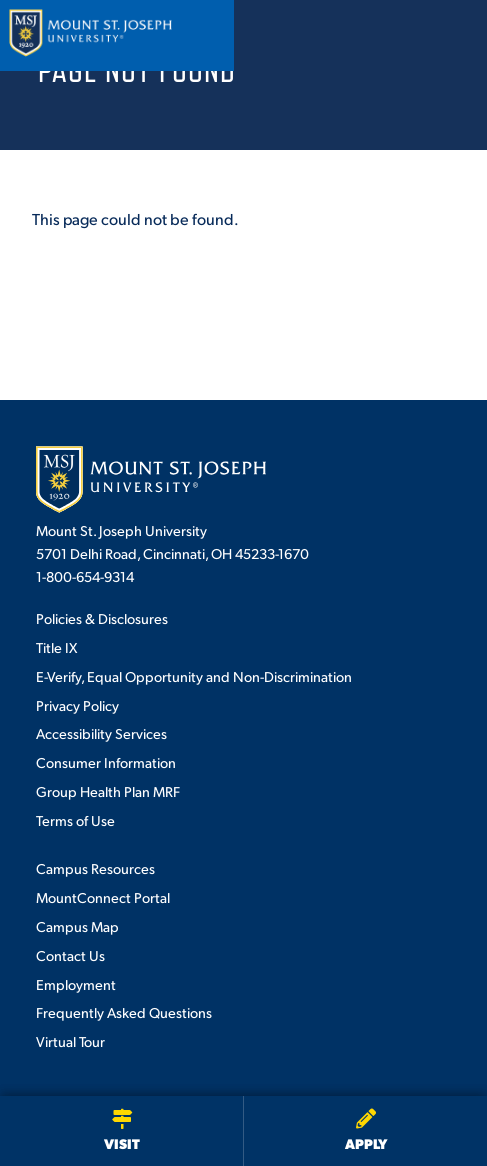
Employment (76, 984)
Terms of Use (75, 820)
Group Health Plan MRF (108, 791)
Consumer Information (106, 762)
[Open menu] (450, 35)
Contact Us (70, 955)
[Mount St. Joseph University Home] (90, 35)
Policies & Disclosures (102, 618)
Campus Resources (95, 868)
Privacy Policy (77, 705)
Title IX (56, 647)
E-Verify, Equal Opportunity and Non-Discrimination (194, 676)
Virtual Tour (70, 1041)
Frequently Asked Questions (124, 1012)
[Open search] (396, 35)
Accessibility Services (101, 733)
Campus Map (77, 926)
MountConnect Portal (103, 897)
